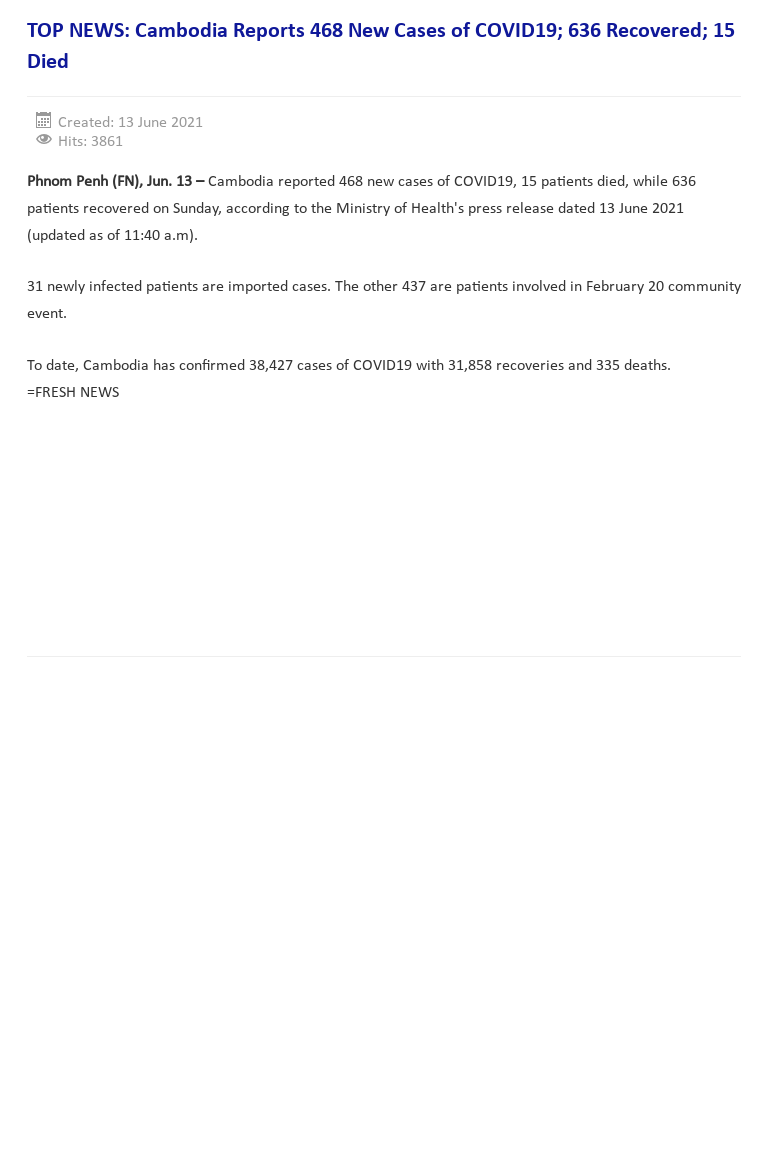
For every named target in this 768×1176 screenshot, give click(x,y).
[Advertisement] (391, 578)
